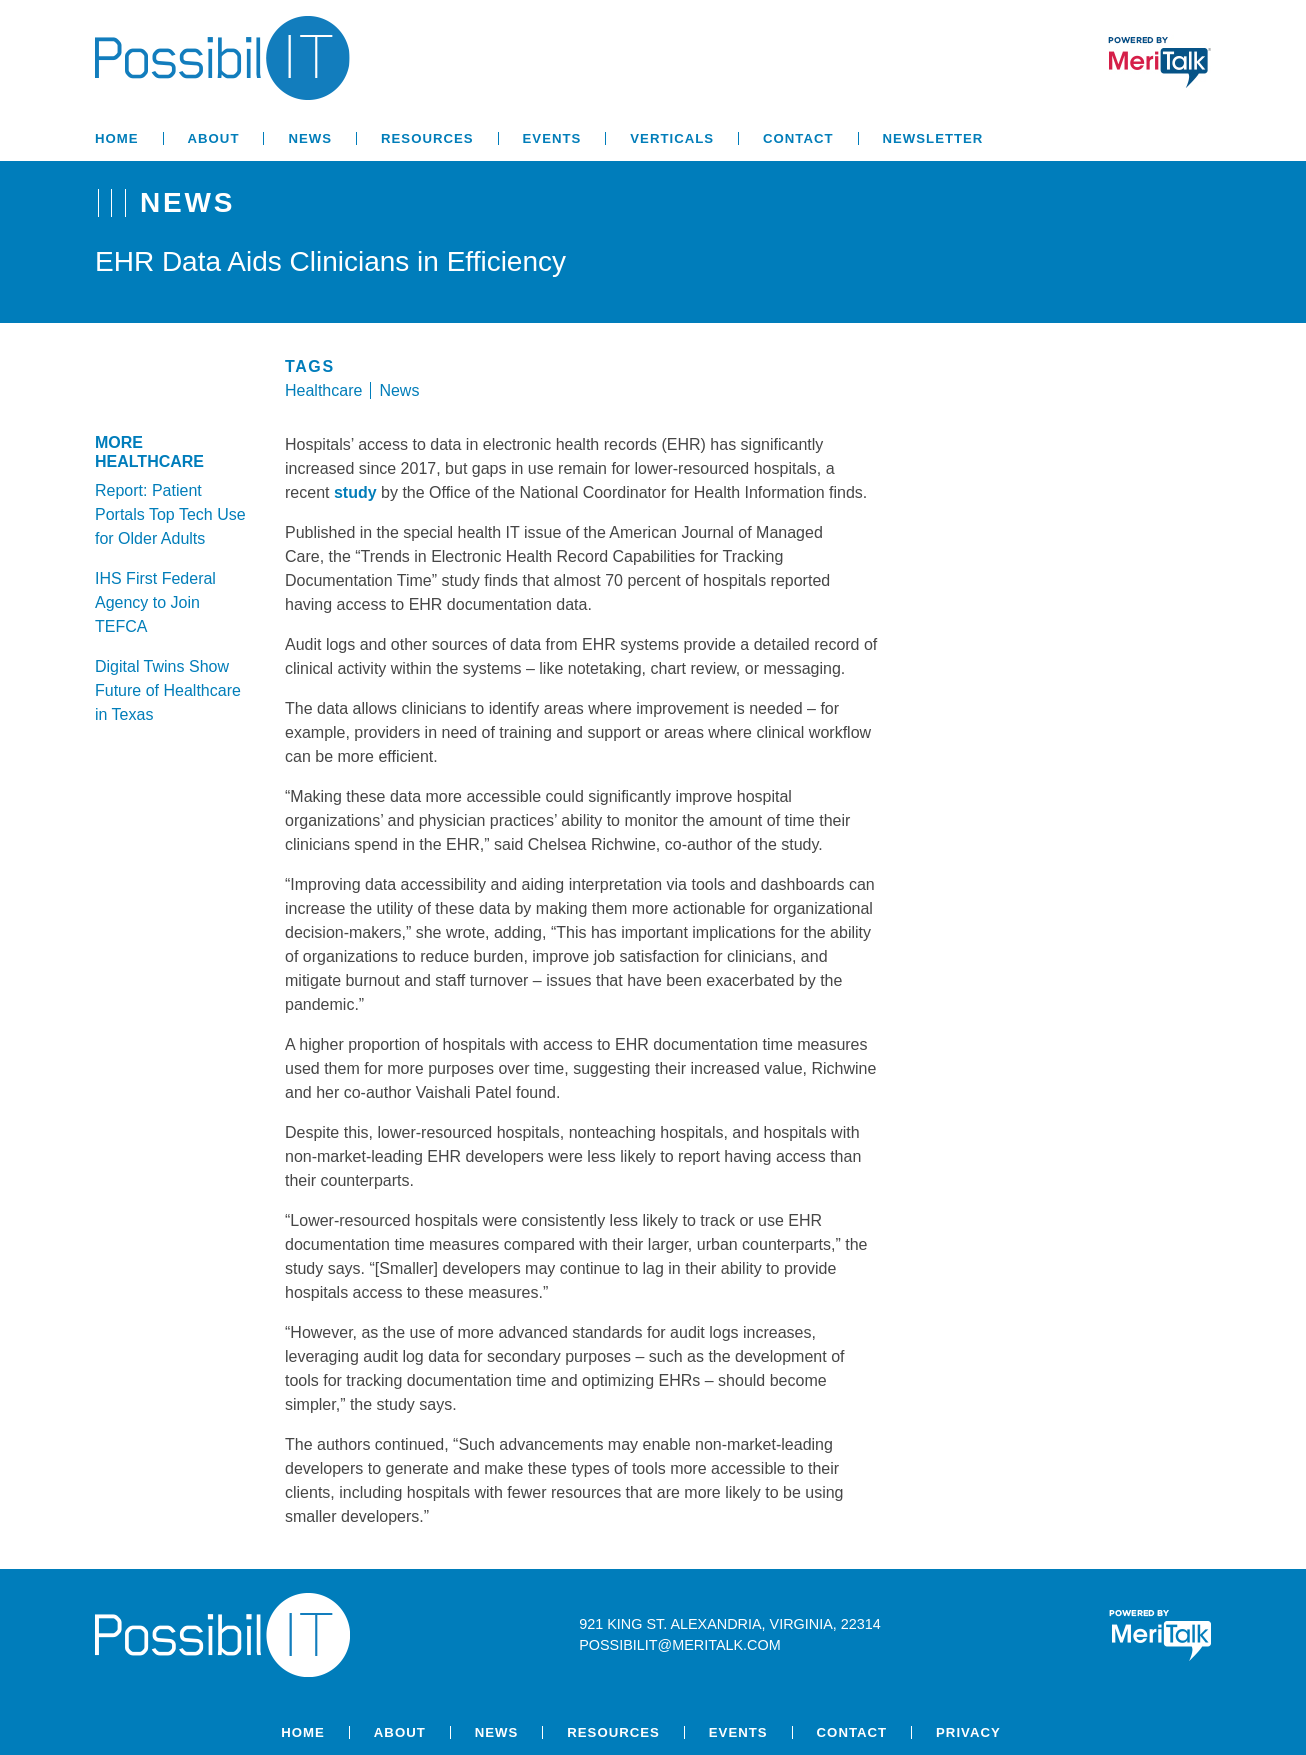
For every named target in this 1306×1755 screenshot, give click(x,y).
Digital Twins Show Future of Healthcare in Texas (168, 690)
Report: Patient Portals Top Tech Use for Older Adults (170, 514)
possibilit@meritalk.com (679, 1645)
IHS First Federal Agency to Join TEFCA (155, 602)
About (214, 138)
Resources (427, 138)
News (310, 138)
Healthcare (323, 390)
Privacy (968, 1732)
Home (117, 138)
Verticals (672, 138)
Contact (798, 138)
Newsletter (933, 138)
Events (552, 138)
